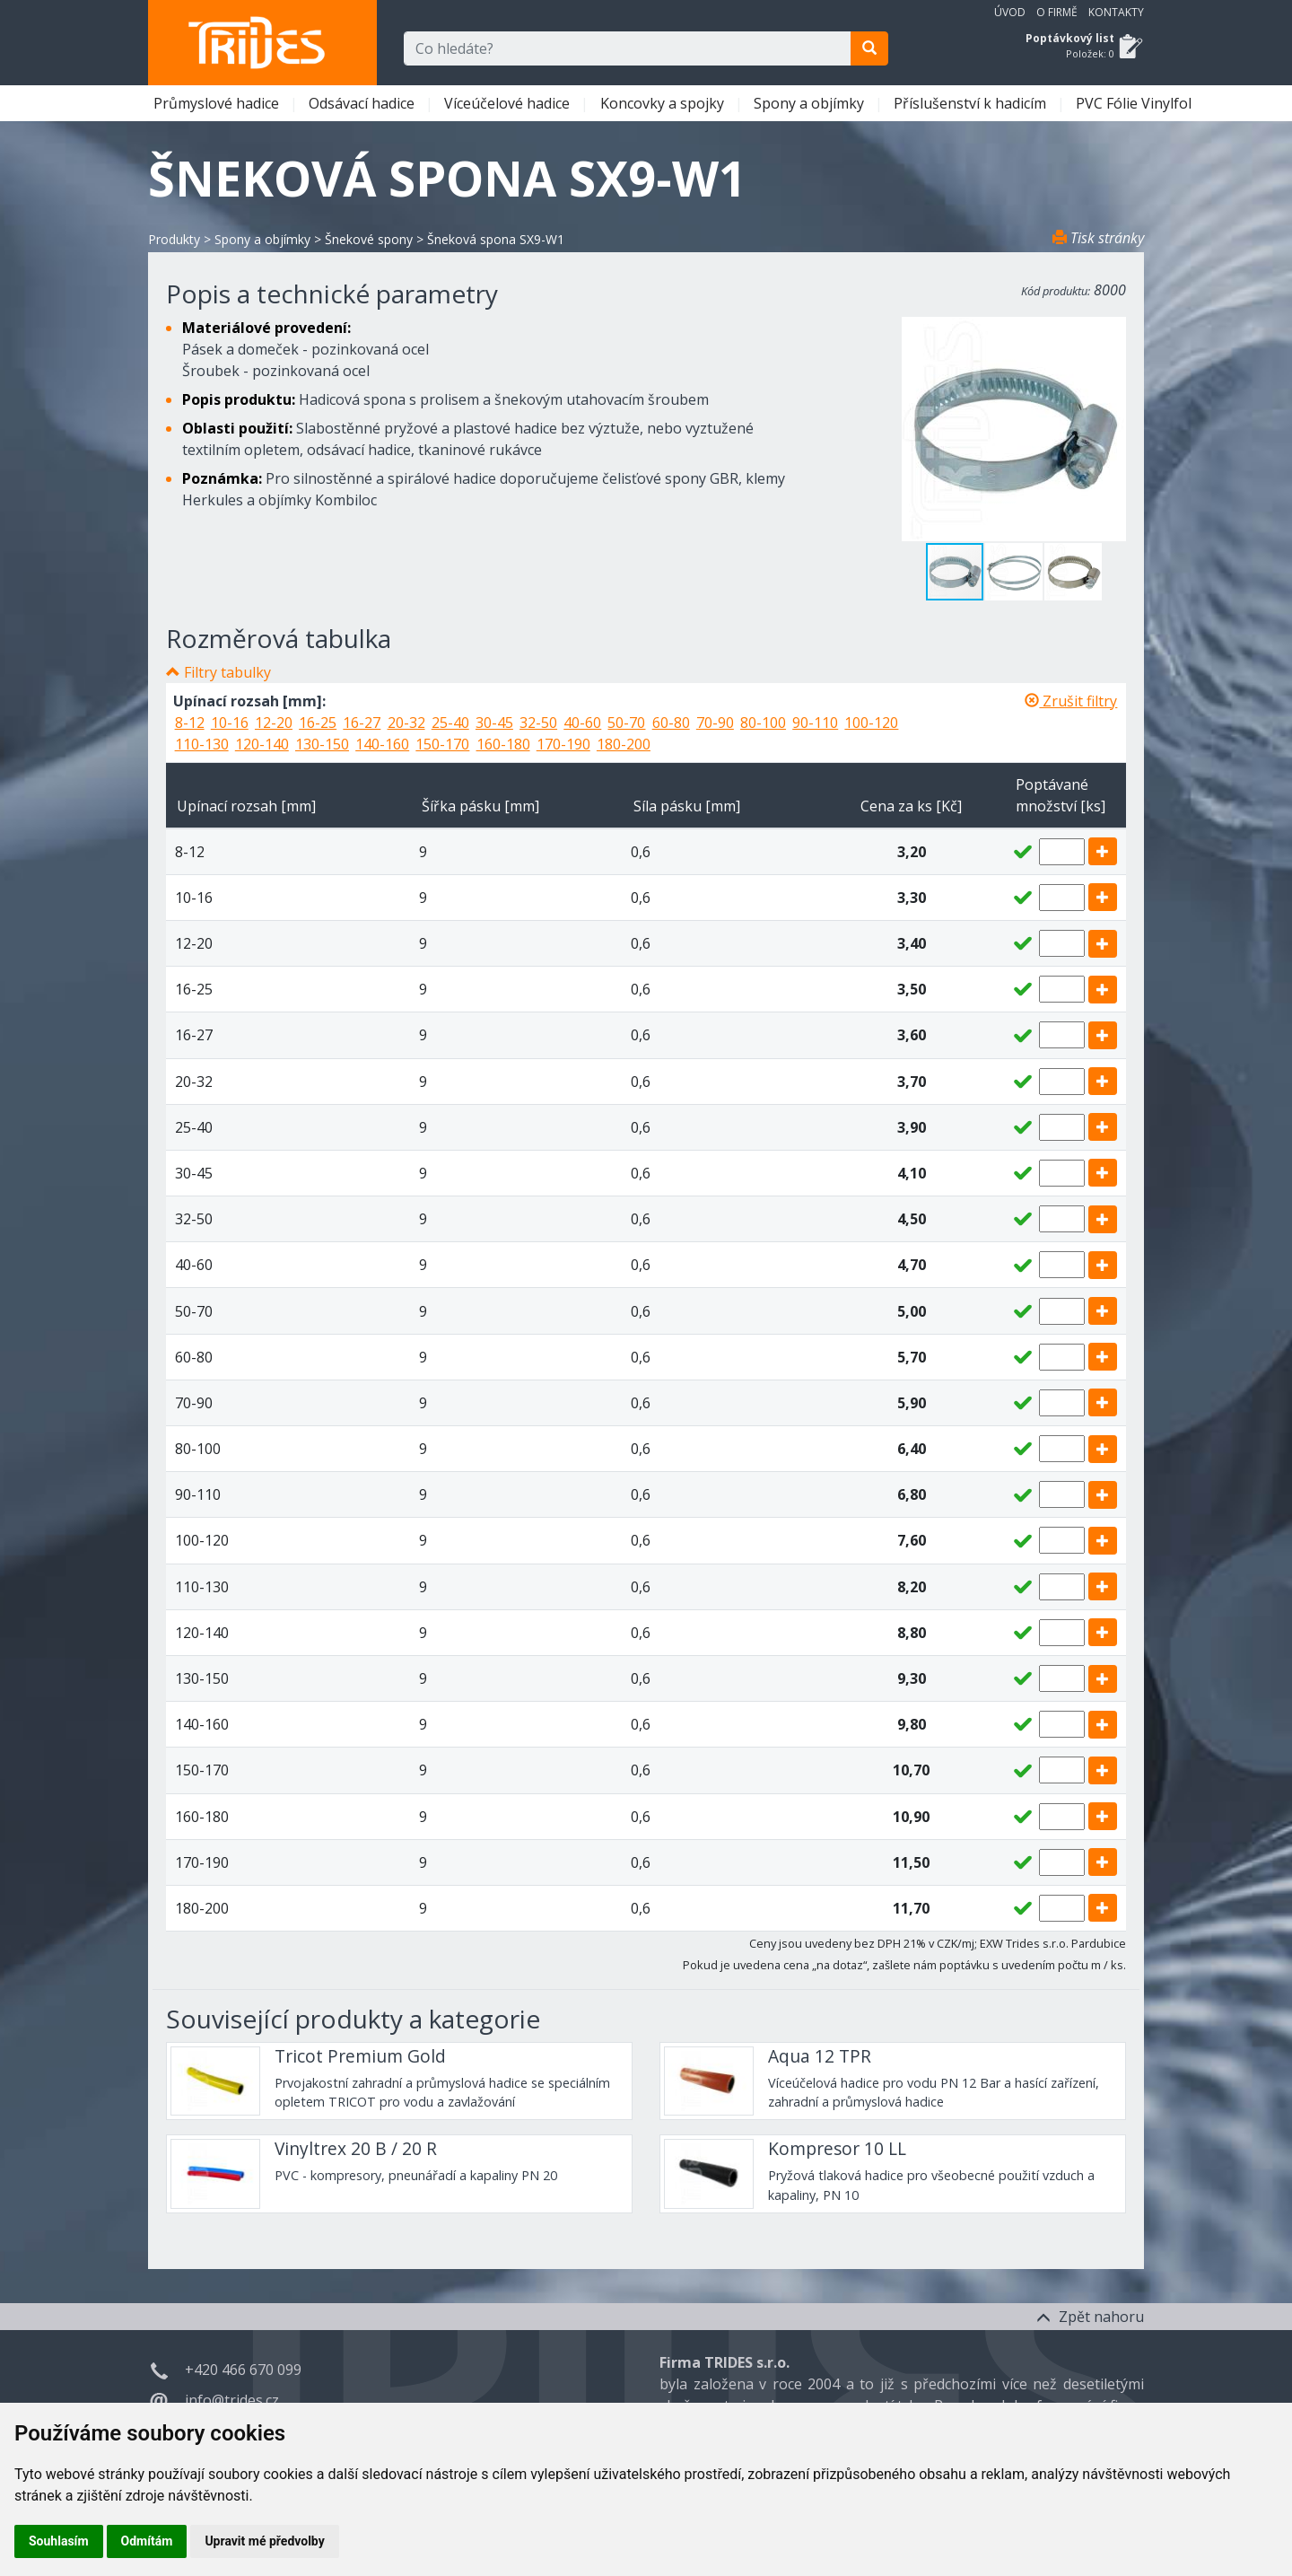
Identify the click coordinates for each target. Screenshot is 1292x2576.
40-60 (582, 722)
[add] (1102, 851)
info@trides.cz (232, 2400)
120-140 (262, 744)
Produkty (174, 239)
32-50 (538, 722)
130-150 (322, 744)
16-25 (317, 722)
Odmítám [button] (147, 2541)
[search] (869, 48)
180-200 (623, 744)
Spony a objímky (811, 103)
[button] (1014, 571)
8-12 (190, 722)
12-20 (273, 722)
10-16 (230, 722)
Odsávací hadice (363, 103)
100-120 (871, 722)
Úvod (1010, 12)
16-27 (361, 722)
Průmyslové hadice (218, 103)
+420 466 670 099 (243, 2369)
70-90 (715, 722)
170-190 (563, 744)
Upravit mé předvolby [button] (264, 2541)
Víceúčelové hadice (508, 103)
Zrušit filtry (1071, 701)
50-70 (626, 722)
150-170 (442, 744)
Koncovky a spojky (664, 103)
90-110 (815, 722)
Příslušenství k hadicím (972, 103)
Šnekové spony (369, 239)
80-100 (763, 722)
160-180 (503, 744)
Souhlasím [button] (59, 2541)
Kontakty (1116, 12)
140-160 (382, 744)
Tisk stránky (1098, 238)
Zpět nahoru (1090, 2316)
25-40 (450, 722)
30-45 (494, 722)
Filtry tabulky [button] (227, 672)
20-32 (406, 722)
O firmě (1057, 12)
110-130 (202, 744)
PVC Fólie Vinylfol (1135, 103)
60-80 (671, 722)
